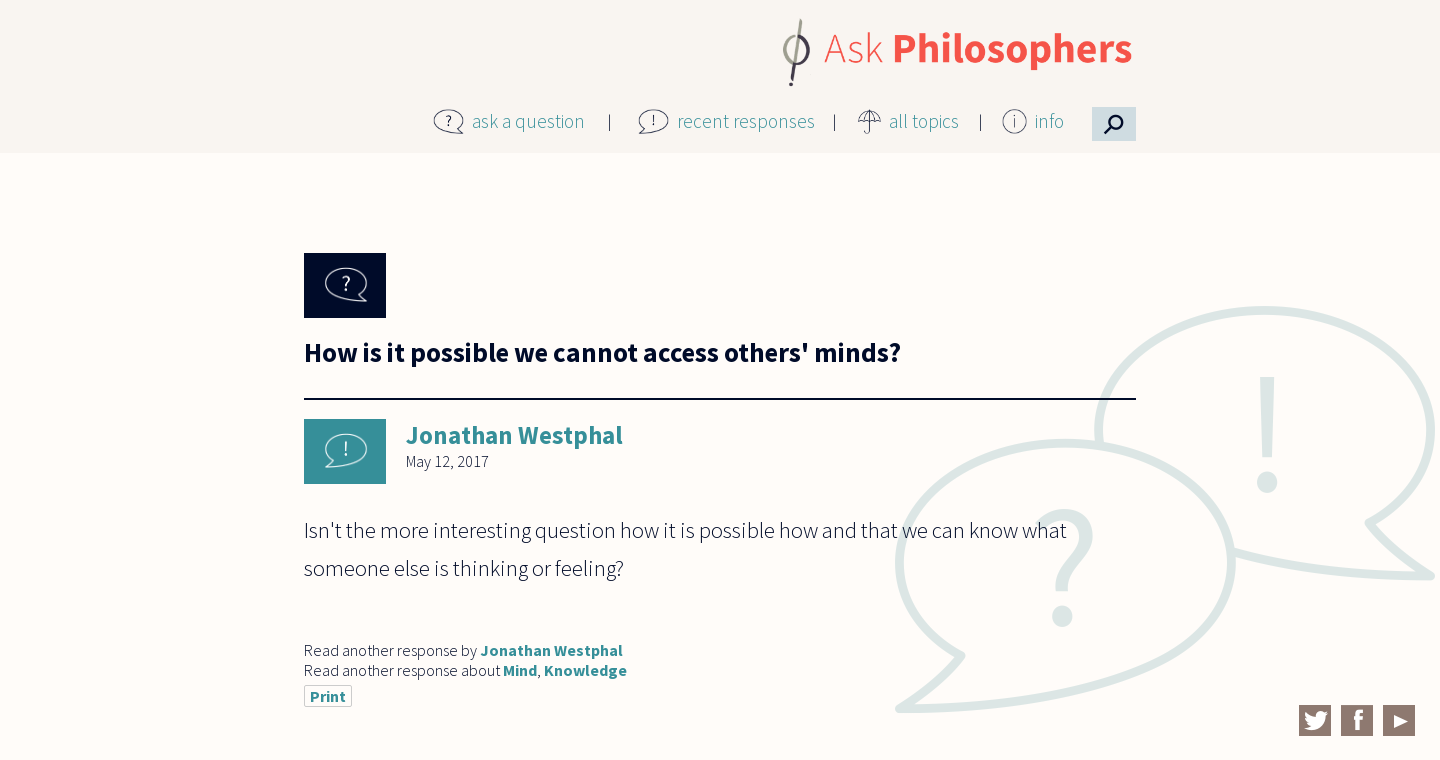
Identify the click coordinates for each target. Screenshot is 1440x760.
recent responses (746, 121)
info (1049, 121)
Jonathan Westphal (514, 435)
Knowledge (585, 670)
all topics (924, 121)
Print (328, 696)
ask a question (528, 121)
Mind (520, 670)
